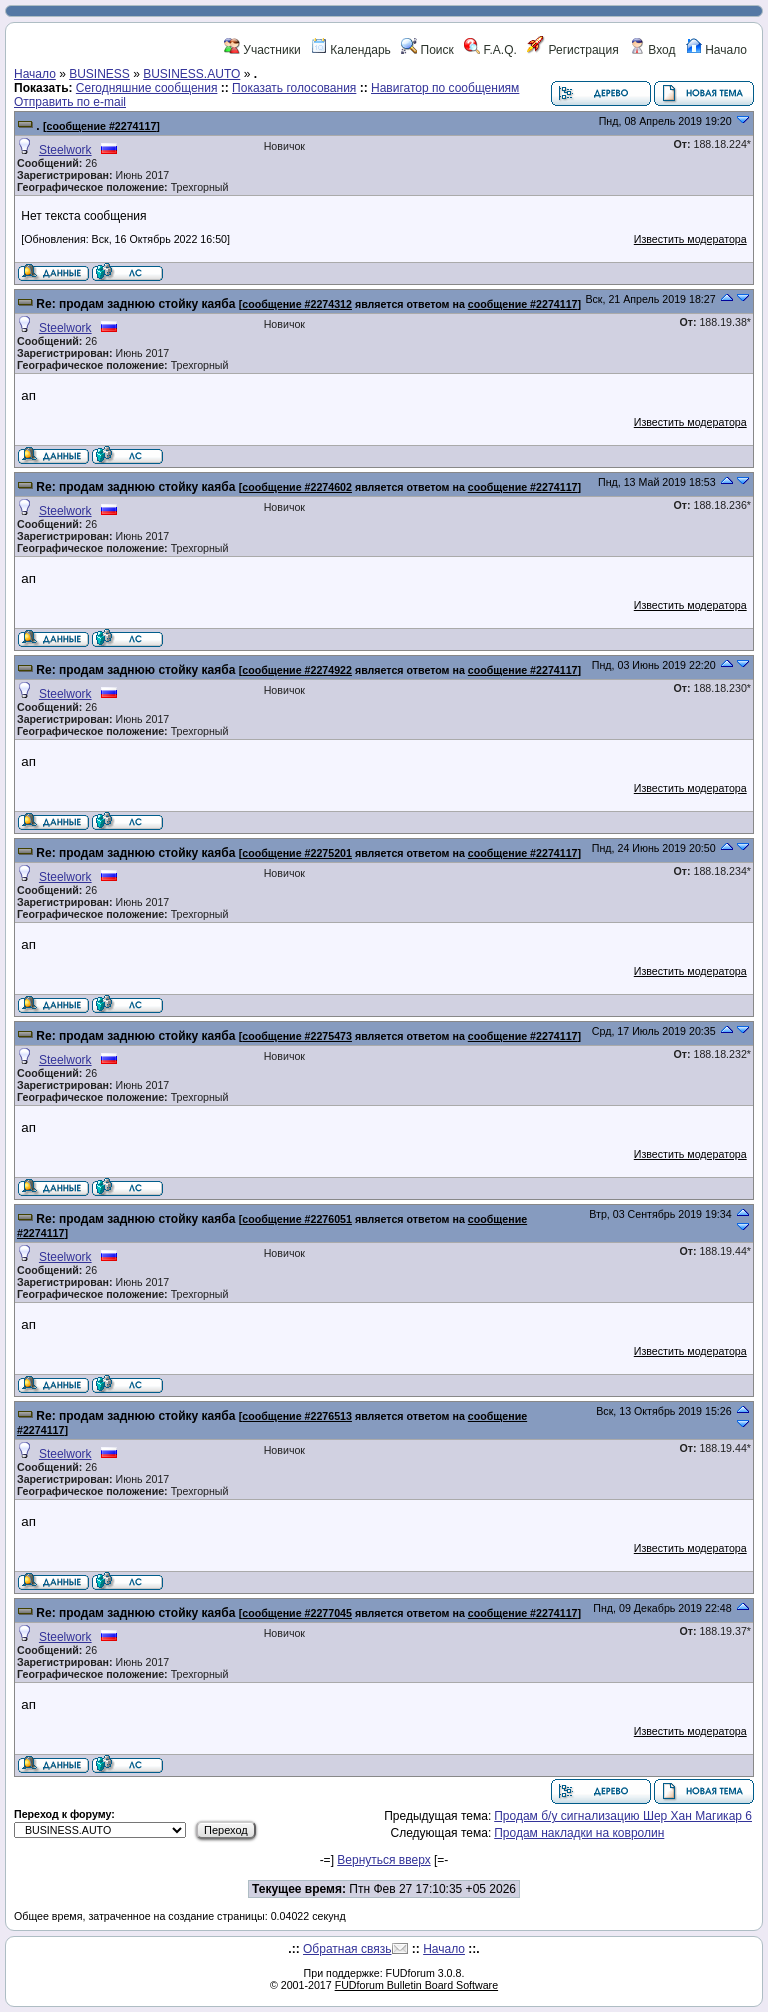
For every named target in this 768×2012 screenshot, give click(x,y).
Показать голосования (294, 88)
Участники (262, 50)
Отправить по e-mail (70, 102)
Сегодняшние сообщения (147, 88)
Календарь (351, 50)
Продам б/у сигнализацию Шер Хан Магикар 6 (623, 1816)
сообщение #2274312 (297, 304)
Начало (716, 50)
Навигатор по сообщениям (445, 88)
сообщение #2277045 (297, 1613)
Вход (652, 50)
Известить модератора (690, 239)
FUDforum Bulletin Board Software (416, 1985)
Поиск (427, 50)
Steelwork (65, 150)
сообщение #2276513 (297, 1416)
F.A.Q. (490, 50)
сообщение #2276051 (297, 1219)
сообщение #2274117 (102, 126)
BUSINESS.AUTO (191, 74)
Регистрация (572, 50)
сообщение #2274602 (297, 487)
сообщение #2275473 (297, 1036)
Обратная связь (347, 1949)
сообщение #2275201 (297, 853)
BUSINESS (99, 74)
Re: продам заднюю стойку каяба (135, 304)
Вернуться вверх (383, 1860)
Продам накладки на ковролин (579, 1833)
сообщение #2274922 (297, 670)
